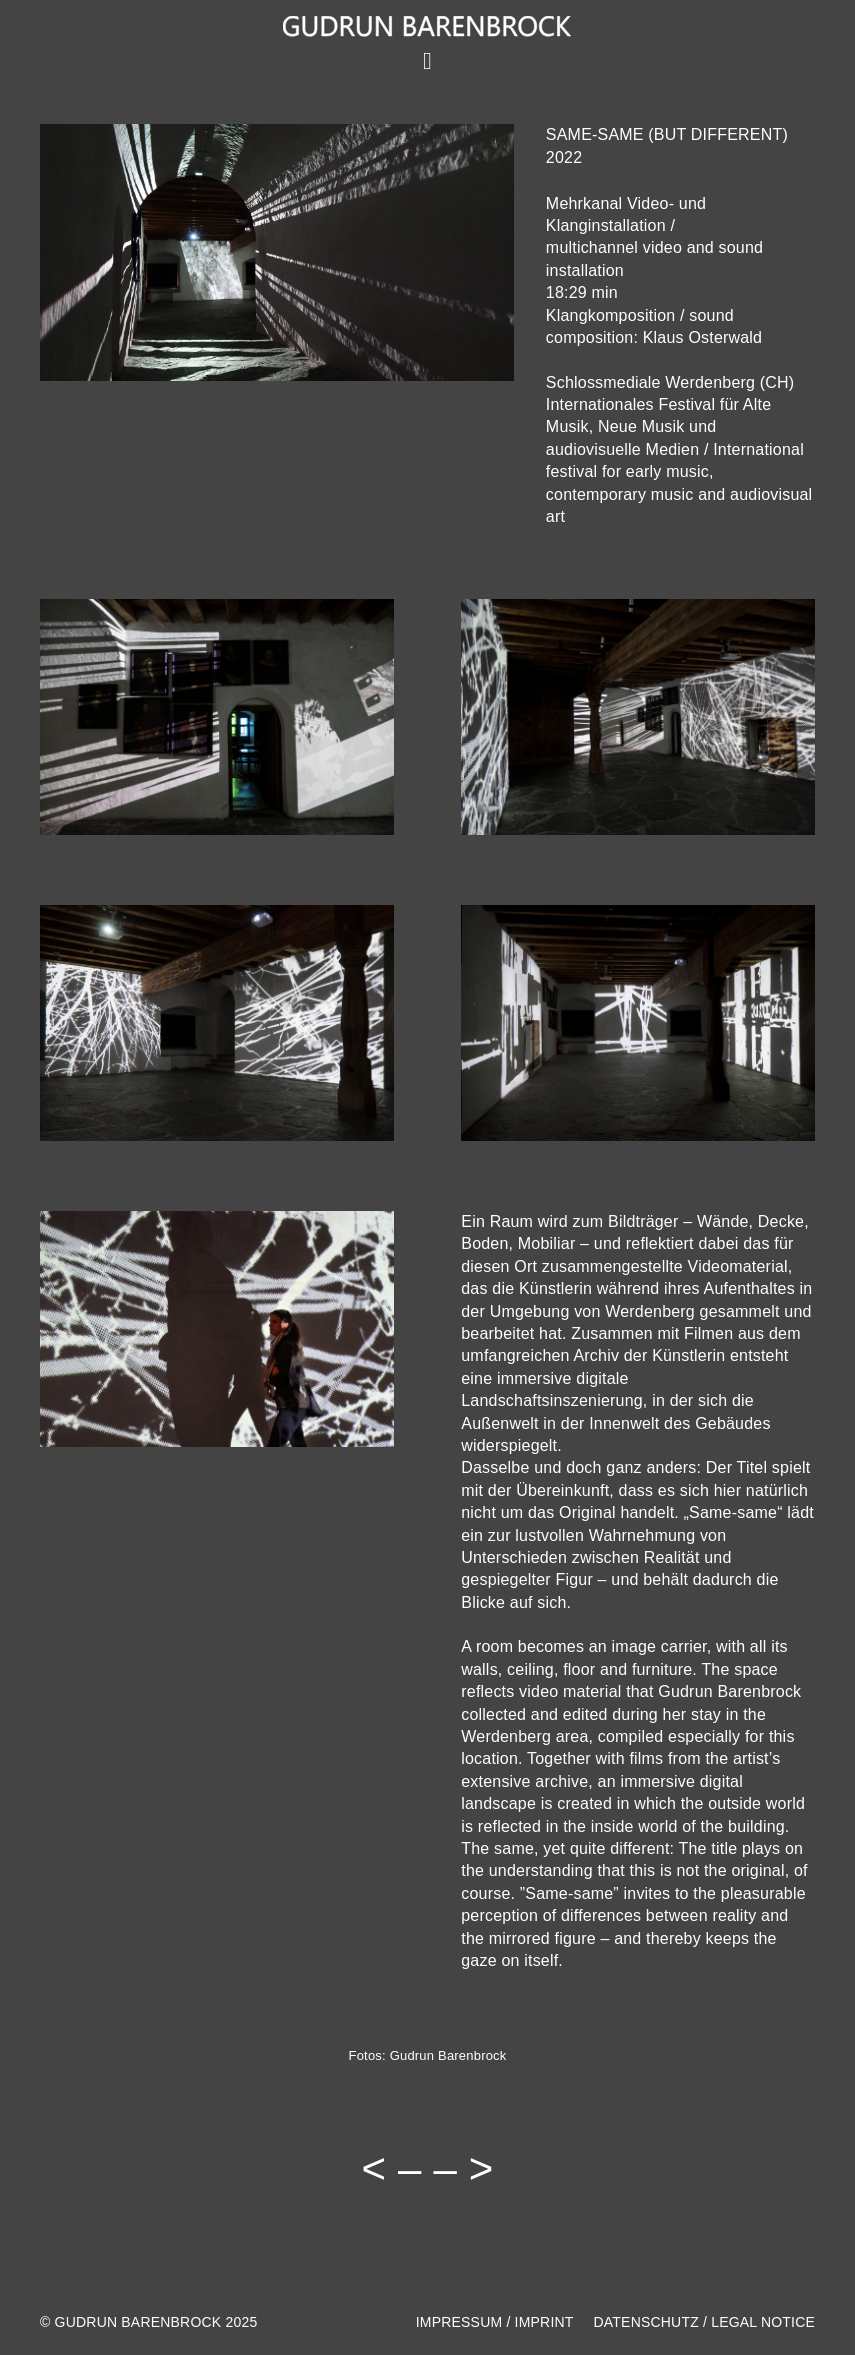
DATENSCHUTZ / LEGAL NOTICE (704, 2322)
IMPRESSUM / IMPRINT (495, 2322)
